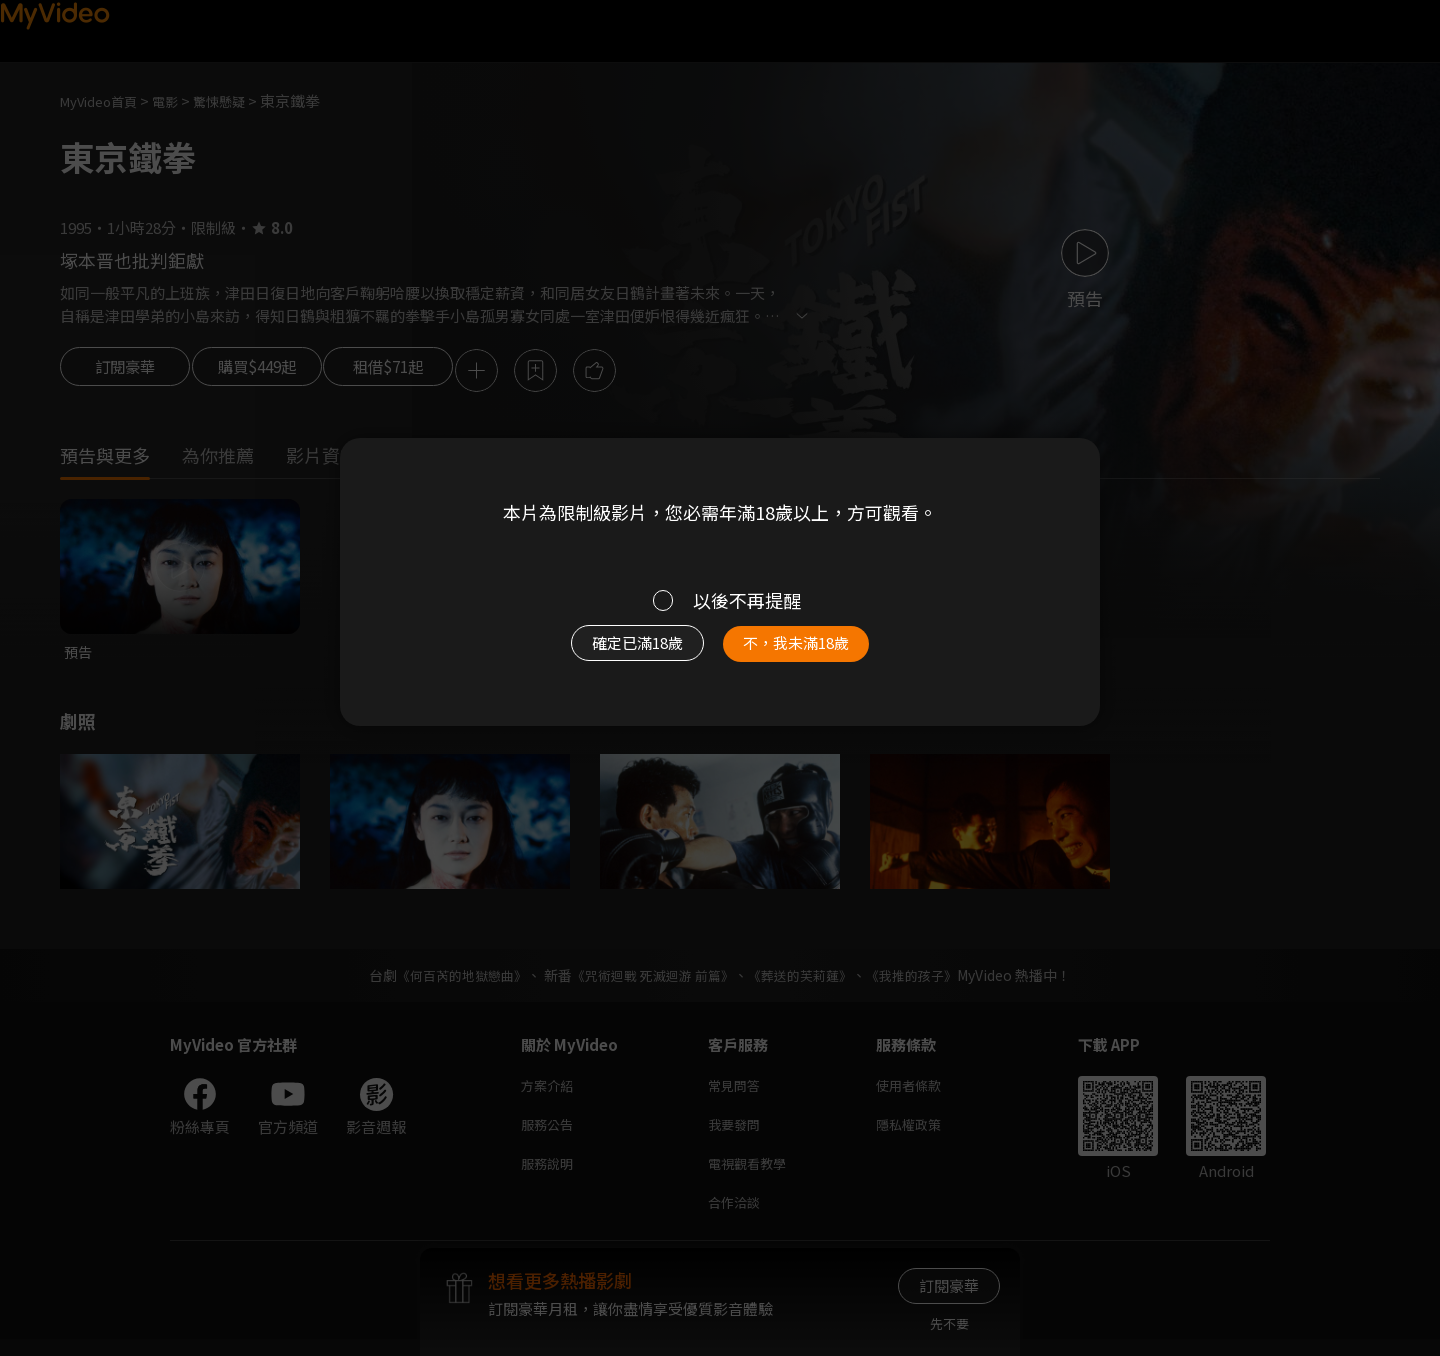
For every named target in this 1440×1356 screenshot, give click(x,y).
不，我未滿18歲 (818, 652)
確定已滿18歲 (615, 652)
